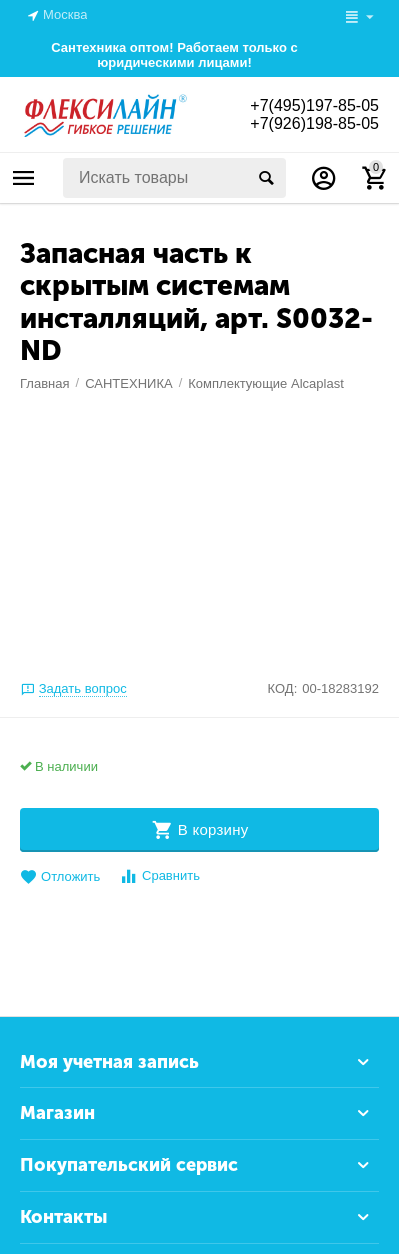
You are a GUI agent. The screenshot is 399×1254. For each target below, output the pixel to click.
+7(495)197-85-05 (314, 105)
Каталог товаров (24, 178)
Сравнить (159, 876)
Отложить (60, 877)
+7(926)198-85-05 (314, 123)
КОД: (283, 688)
